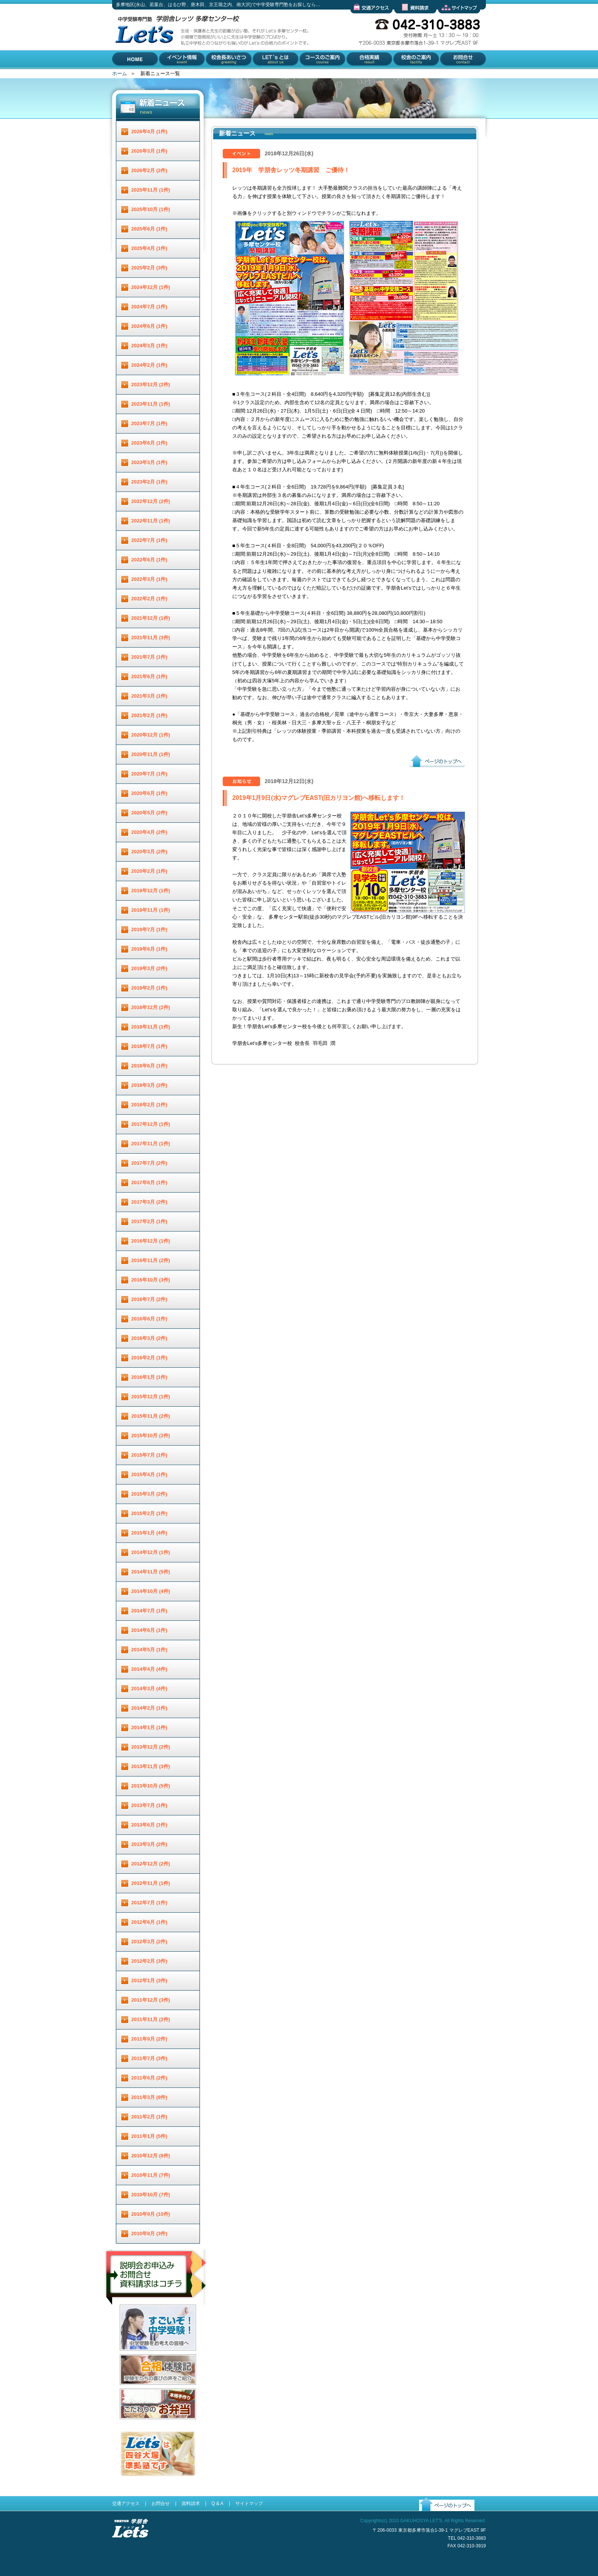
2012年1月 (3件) (149, 1980)
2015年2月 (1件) (149, 1513)
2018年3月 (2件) (149, 1085)
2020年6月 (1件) (149, 793)
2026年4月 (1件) (149, 131)
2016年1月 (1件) (149, 1377)
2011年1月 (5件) (149, 2136)
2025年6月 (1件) (149, 229)
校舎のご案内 (407, 74)
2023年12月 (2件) (150, 384)
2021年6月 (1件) (149, 676)
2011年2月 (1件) (149, 2117)
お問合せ (448, 74)
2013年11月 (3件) (150, 1766)
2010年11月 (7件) (150, 2175)
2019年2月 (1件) (149, 988)
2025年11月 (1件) (150, 190)
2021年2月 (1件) (149, 715)
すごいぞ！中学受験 (142, 2356)
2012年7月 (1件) (149, 1902)
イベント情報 (174, 74)
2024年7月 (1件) (149, 307)
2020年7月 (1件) (149, 774)
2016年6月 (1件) (149, 1319)
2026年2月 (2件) (149, 170)
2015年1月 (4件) (149, 1533)
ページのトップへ (429, 773)
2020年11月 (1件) (150, 754)
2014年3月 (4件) (149, 1688)
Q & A (217, 2503)
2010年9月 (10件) (150, 2214)
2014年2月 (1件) (149, 1708)
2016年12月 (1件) (150, 1241)
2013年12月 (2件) (150, 1747)
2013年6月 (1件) (149, 1825)
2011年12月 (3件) (150, 2000)
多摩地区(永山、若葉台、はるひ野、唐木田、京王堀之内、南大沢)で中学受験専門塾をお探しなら (142, 68)
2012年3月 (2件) (149, 1941)
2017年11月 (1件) (150, 1143)
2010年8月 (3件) (149, 2233)
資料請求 (404, 19)
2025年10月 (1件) (150, 209)
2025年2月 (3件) (149, 268)
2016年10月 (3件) (150, 1280)
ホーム (119, 73)
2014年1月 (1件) (149, 1727)
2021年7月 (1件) (149, 657)
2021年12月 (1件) (150, 618)
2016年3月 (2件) (149, 1338)
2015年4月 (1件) (149, 1474)
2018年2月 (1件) (149, 1104)
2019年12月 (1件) (150, 890)
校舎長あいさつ (223, 74)
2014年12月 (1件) (150, 1552)
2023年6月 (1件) (149, 443)
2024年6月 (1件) (149, 326)
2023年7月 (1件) (149, 423)
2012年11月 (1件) (150, 1883)
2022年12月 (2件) (150, 501)
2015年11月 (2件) (150, 1416)
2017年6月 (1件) (149, 1182)
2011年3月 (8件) (149, 2097)
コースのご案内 (316, 74)
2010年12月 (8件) (150, 2155)
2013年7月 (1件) (149, 1805)
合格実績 (355, 74)
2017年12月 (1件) (150, 1124)
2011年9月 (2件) (149, 2039)
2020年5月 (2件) (149, 813)
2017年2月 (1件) (149, 1221)
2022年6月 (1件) (149, 560)
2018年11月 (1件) (150, 1027)
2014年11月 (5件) (150, 1572)
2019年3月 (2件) (149, 968)
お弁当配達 (132, 2425)
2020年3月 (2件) (149, 851)
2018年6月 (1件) (149, 1066)
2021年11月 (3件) (150, 637)
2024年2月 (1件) (149, 365)
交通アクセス (365, 19)
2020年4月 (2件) (149, 832)
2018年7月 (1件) (149, 1046)
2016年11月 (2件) (150, 1260)
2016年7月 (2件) (149, 1299)
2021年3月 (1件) (149, 696)
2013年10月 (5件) (150, 1786)
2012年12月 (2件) (150, 1864)
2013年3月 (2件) (149, 1844)
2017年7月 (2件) (149, 1163)
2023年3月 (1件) (149, 462)
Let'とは (261, 74)
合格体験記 (132, 2391)
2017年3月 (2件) (149, 1202)
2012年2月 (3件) (149, 1961)
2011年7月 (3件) (149, 2058)
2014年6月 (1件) (149, 1630)
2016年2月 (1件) (149, 1358)
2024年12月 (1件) (150, 287)
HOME (119, 74)
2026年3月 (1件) (149, 151)
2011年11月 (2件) (150, 2019)
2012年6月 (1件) (149, 1922)
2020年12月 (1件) (150, 735)
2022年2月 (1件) (149, 598)
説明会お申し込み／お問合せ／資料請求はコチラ (156, 2315)
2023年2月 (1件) (149, 482)
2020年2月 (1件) (149, 871)
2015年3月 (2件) (149, 1494)
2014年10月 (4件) (150, 1591)
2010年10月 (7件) (150, 2194)
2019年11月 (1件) (150, 910)
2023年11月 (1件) (150, 404)
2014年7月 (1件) (149, 1611)
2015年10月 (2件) (150, 1435)
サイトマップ (453, 19)
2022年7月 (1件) (149, 540)
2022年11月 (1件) (150, 521)
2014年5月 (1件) (149, 1649)
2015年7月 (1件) (149, 1455)
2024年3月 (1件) (149, 345)
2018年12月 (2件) (150, 1007)
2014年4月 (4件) (149, 1669)
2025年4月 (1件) (149, 248)
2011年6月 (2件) (149, 2078)
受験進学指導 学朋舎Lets (130, 2550)
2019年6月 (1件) (149, 949)
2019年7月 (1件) (149, 929)
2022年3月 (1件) (149, 579)
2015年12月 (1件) (150, 1396)
